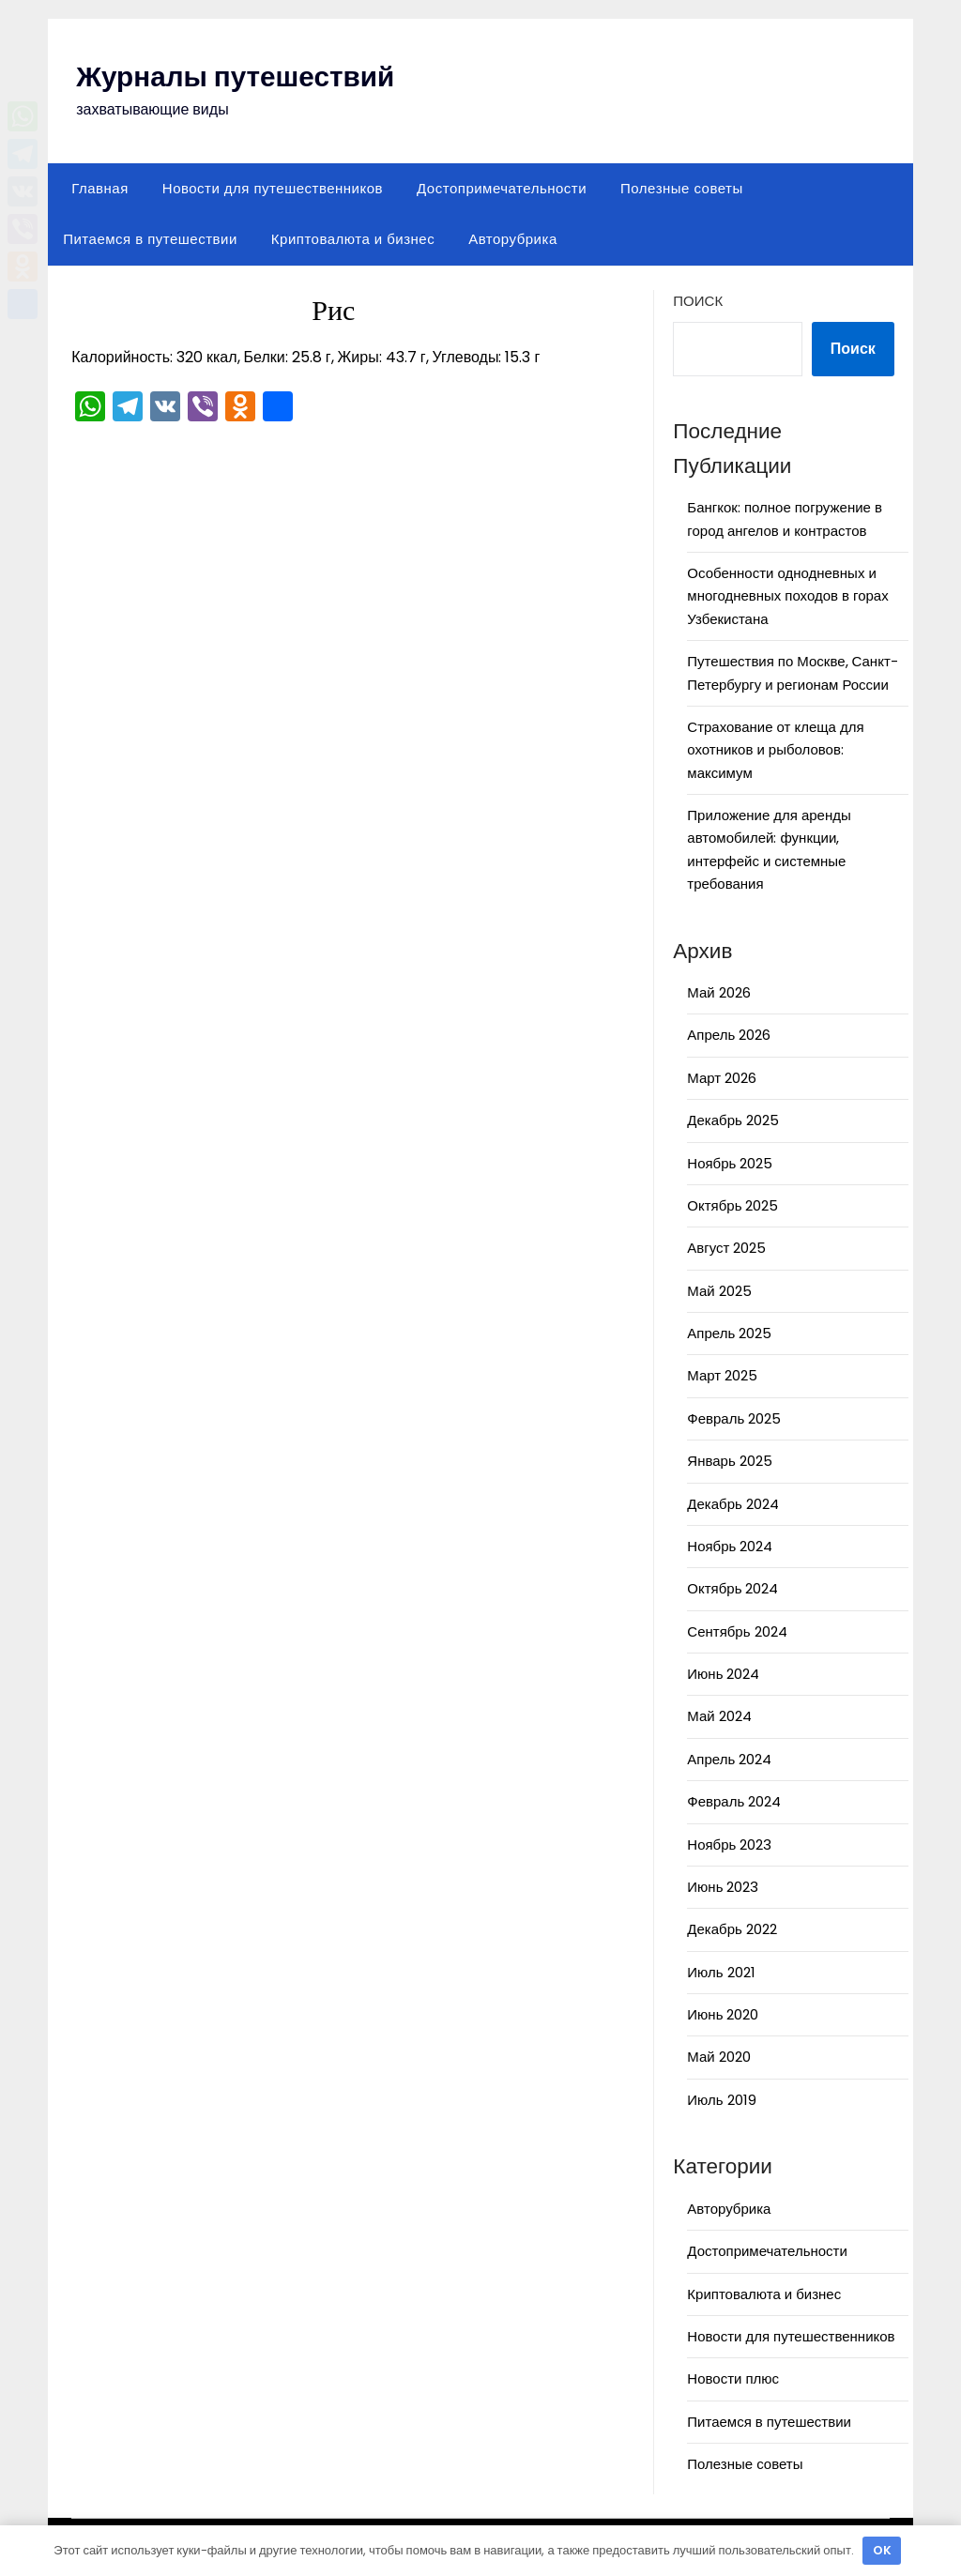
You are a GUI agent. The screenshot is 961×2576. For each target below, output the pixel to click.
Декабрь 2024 (732, 1504)
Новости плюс (733, 2378)
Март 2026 (721, 1078)
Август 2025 (726, 1248)
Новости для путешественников (272, 188)
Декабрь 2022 (731, 1929)
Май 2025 (719, 1291)
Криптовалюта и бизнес (353, 239)
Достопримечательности (502, 188)
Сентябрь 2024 (736, 1631)
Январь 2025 (729, 1461)
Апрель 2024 (729, 1759)
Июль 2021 (721, 1972)
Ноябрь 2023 (729, 1844)
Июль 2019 (721, 2100)
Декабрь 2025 (732, 1120)
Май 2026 (718, 992)
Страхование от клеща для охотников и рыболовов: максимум (775, 750)
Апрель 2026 (728, 1034)
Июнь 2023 (722, 1887)
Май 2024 (719, 1716)
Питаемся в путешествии (150, 239)
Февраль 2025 (734, 1418)
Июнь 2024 (723, 1674)
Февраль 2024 (734, 1801)
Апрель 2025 (729, 1333)
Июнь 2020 (722, 2014)
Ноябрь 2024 (729, 1546)
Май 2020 (718, 2056)
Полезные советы (681, 188)
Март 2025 (722, 1375)
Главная (100, 188)
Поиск (698, 301)
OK (882, 2550)
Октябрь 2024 (732, 1588)
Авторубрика (512, 239)
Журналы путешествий (237, 77)
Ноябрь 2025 (729, 1163)
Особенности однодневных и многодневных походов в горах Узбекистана (787, 596)
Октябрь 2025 (732, 1205)
